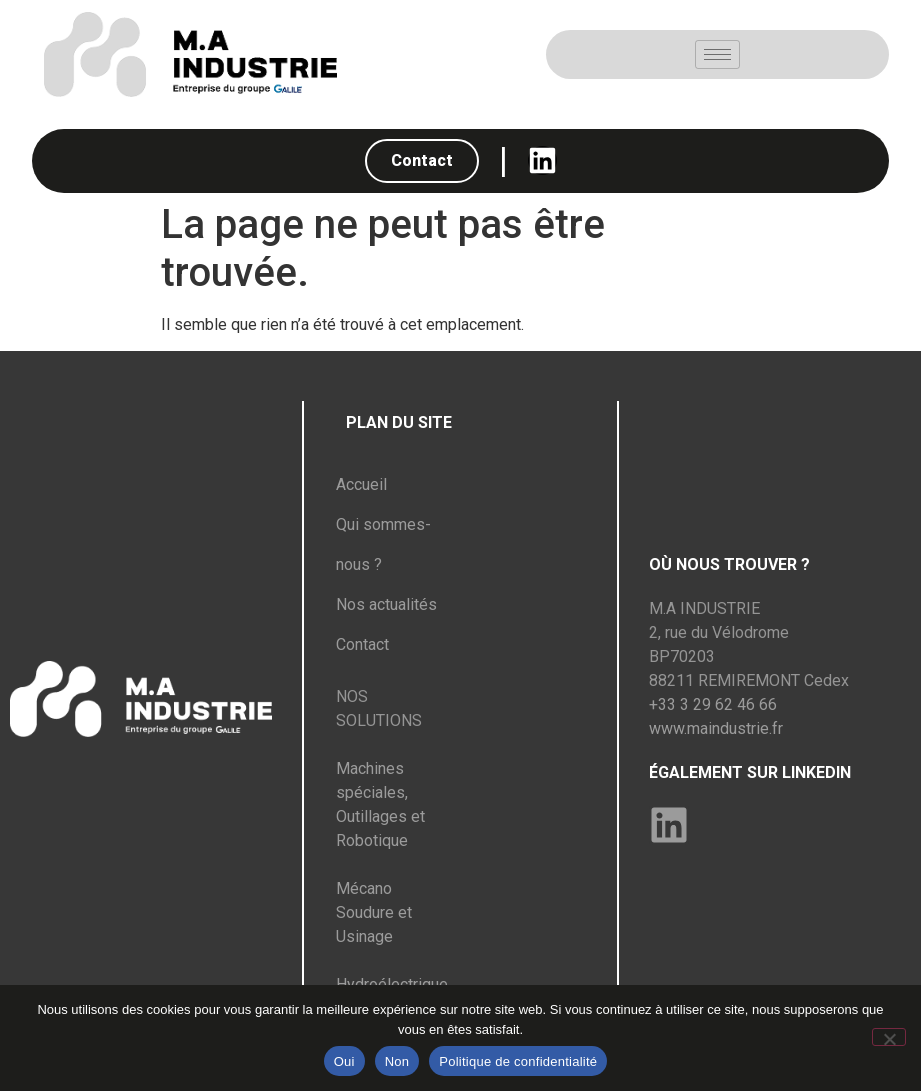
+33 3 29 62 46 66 (713, 704)
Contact (362, 644)
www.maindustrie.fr (716, 728)
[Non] (889, 1037)
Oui (344, 1061)
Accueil (361, 484)
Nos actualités (386, 604)
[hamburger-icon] (717, 54)
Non (397, 1061)
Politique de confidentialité (518, 1061)
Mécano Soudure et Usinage (374, 912)
